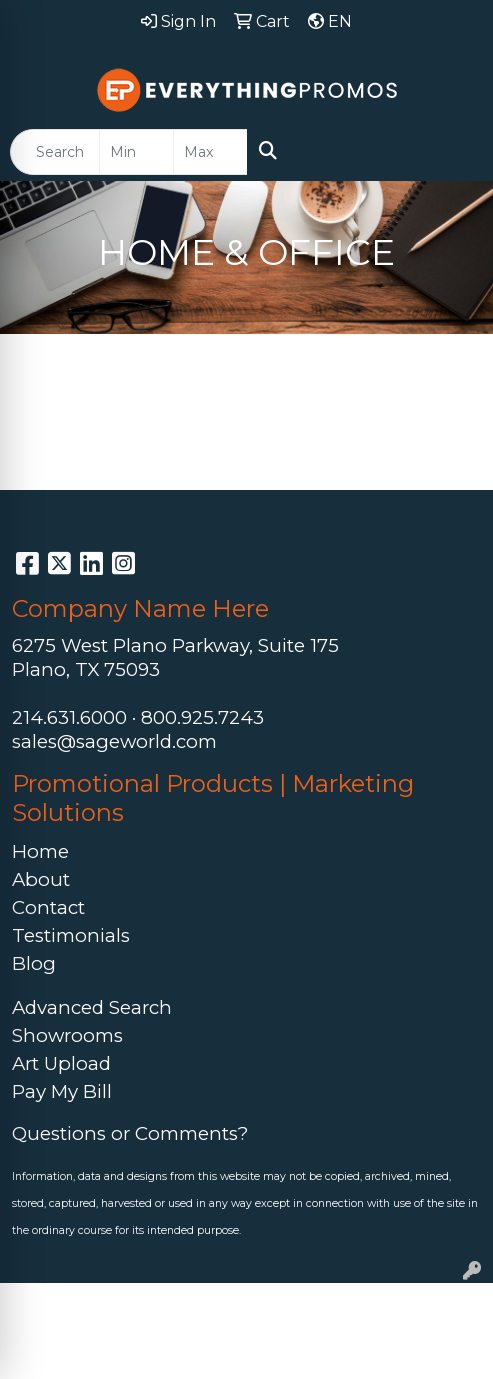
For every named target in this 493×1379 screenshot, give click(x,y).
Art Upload (61, 1063)
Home (40, 851)
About (41, 879)
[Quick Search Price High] (210, 152)
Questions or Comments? (130, 1133)
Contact (48, 907)
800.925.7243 (202, 717)
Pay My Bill (62, 1091)
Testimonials (71, 935)
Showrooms (67, 1035)
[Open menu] (453, 152)
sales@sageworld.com (114, 741)
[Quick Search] (55, 152)
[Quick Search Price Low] (136, 152)
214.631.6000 (69, 717)
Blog (34, 963)
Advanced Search (92, 1007)
